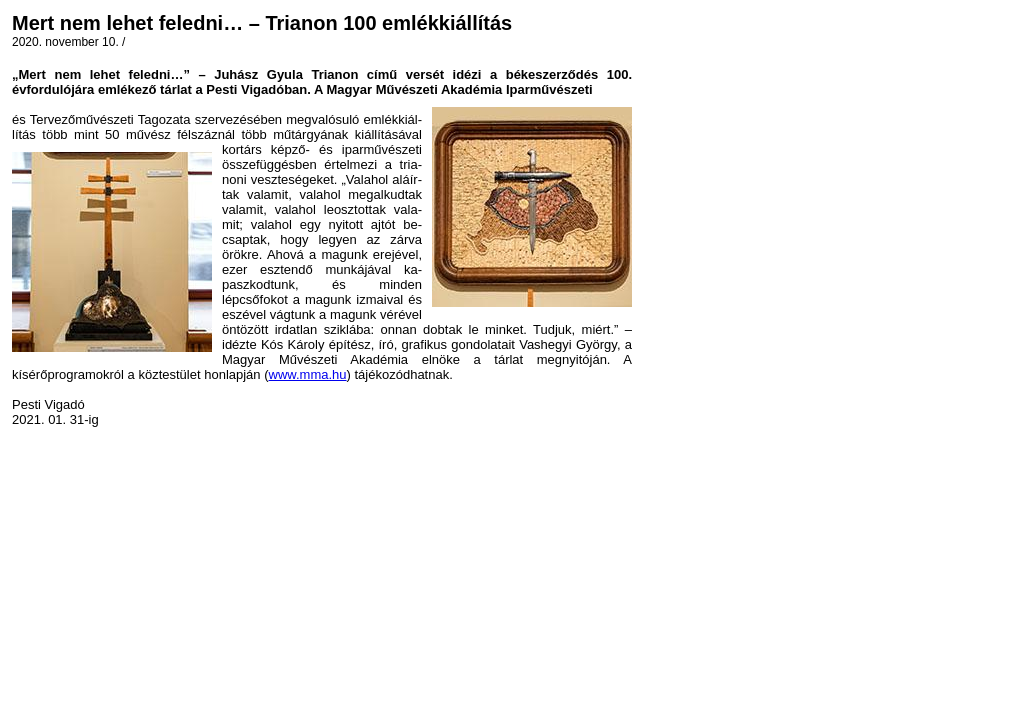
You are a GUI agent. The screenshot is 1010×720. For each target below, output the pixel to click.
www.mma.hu (308, 374)
